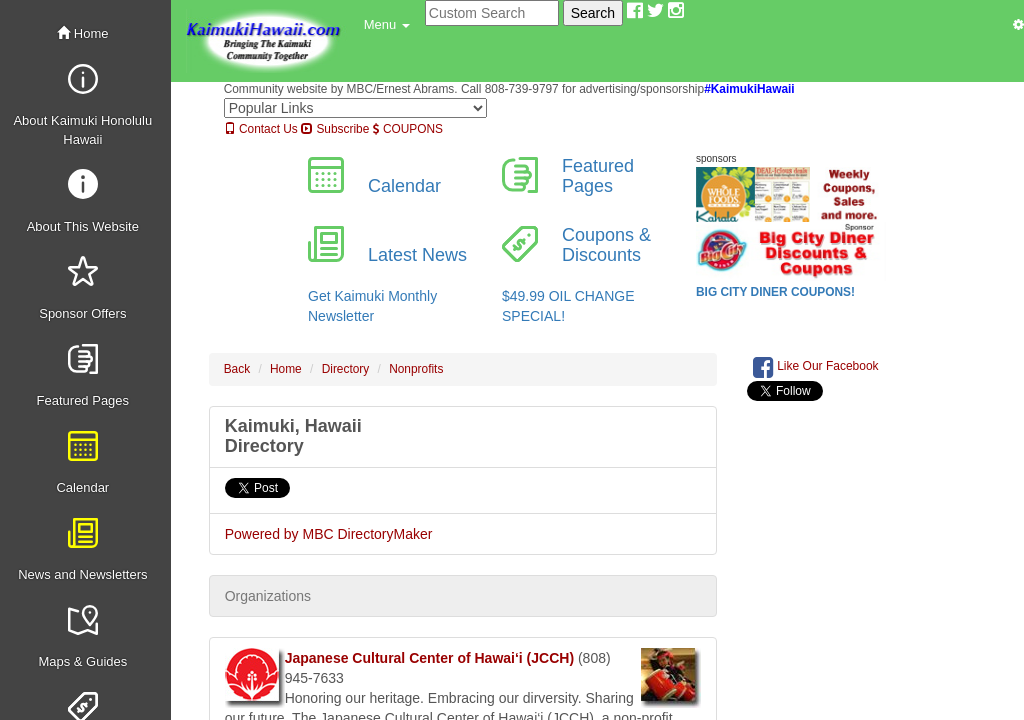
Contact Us (261, 129)
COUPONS (408, 129)
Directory (346, 369)
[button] (387, 25)
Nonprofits (416, 369)
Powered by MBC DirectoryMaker (329, 534)
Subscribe (335, 129)
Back (237, 369)
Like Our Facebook (816, 367)
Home (82, 33)
